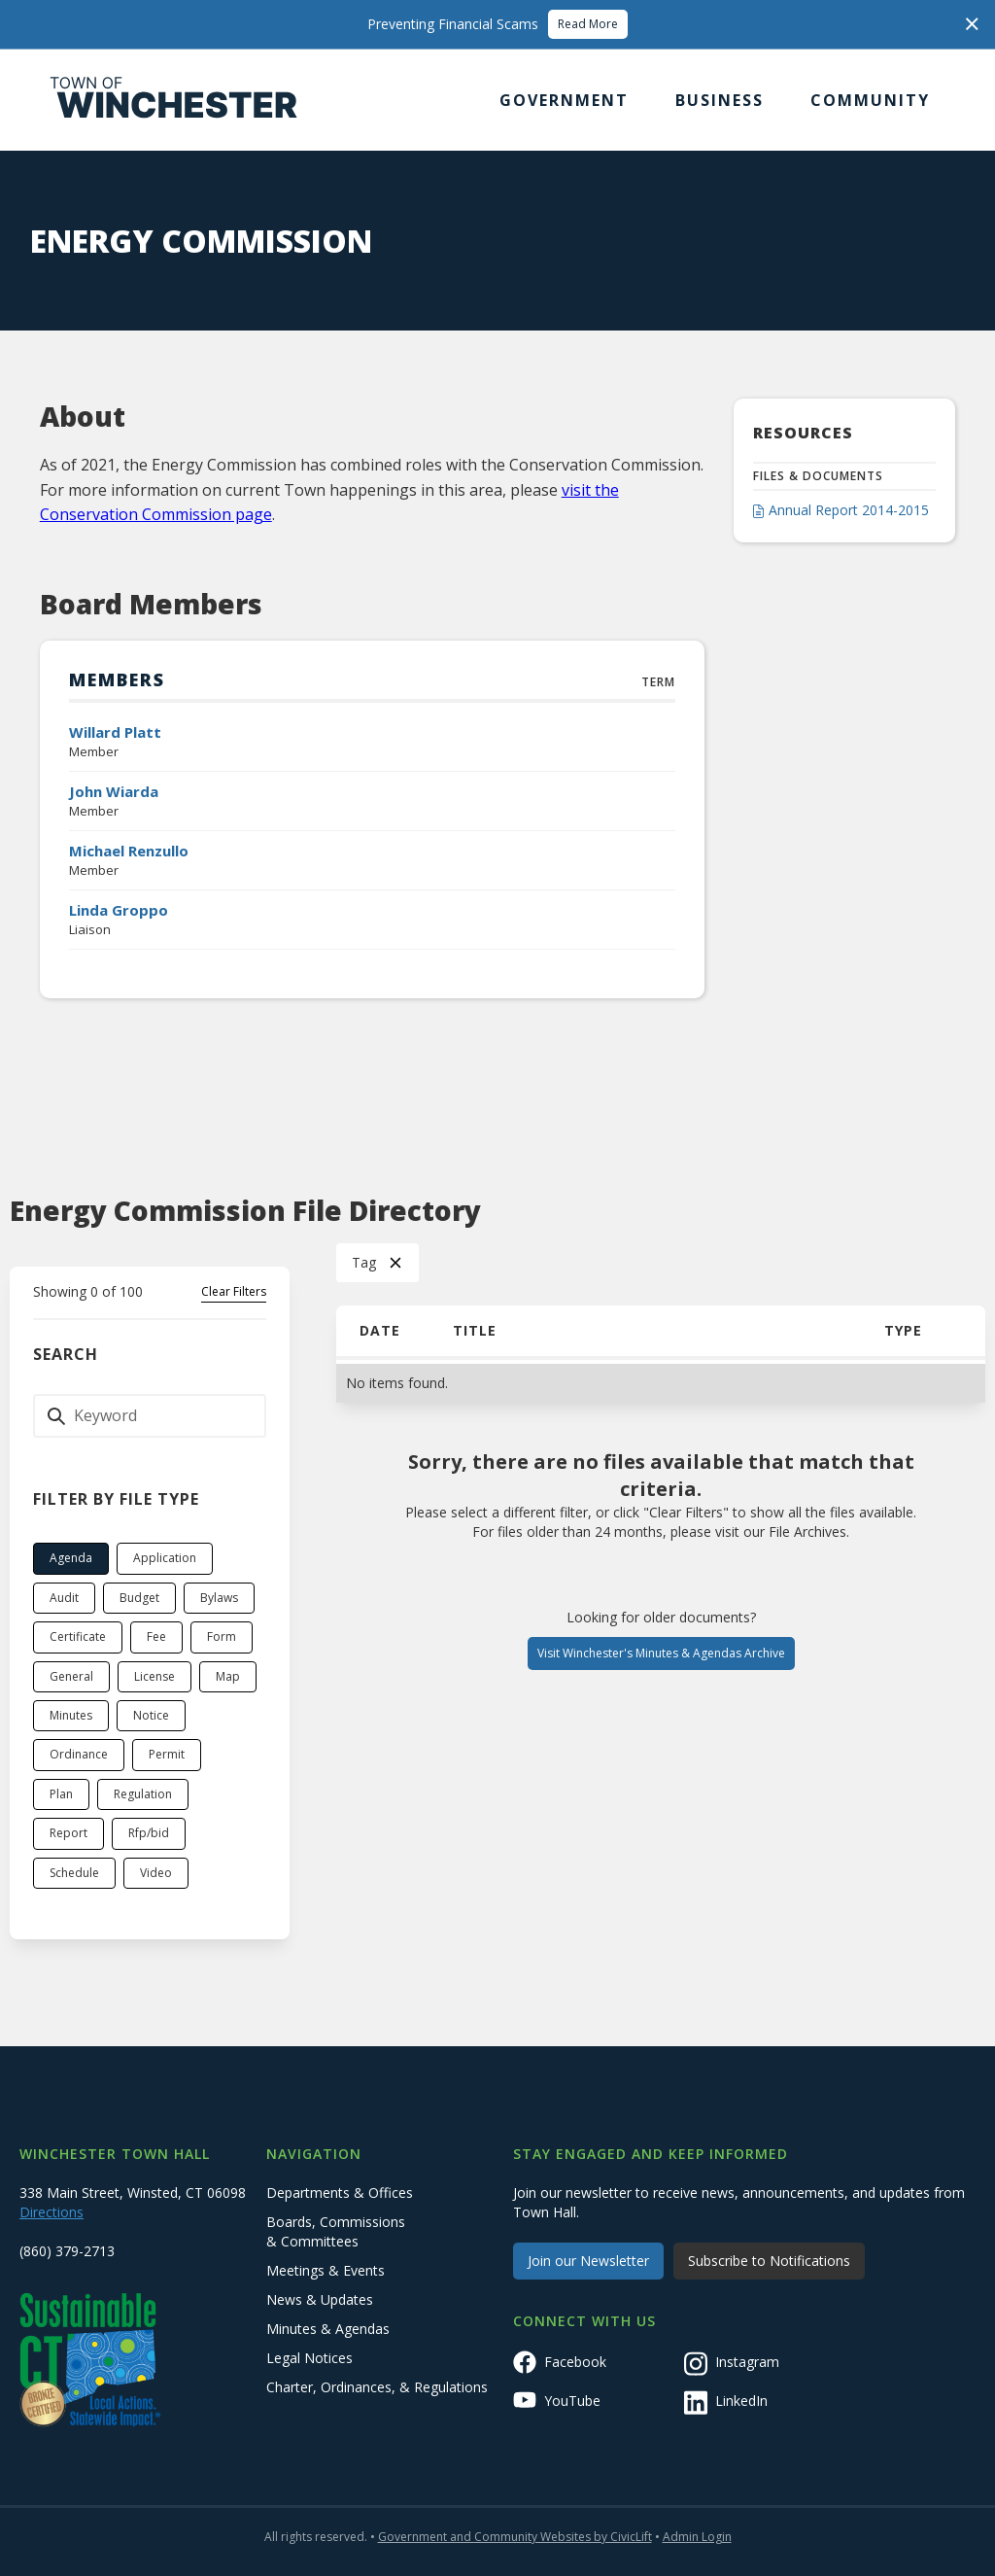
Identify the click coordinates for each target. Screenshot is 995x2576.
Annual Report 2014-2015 (849, 510)
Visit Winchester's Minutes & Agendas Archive (661, 1653)
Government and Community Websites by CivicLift (515, 2536)
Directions (51, 2212)
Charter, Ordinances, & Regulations (377, 2387)
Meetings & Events (325, 2270)
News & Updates (319, 2299)
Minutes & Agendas (328, 2328)
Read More (588, 24)
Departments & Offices (339, 2192)
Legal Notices (309, 2358)
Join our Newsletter (588, 2260)
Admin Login (697, 2536)
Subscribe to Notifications (769, 2260)
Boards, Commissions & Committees (335, 2231)
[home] (174, 100)
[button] (564, 100)
